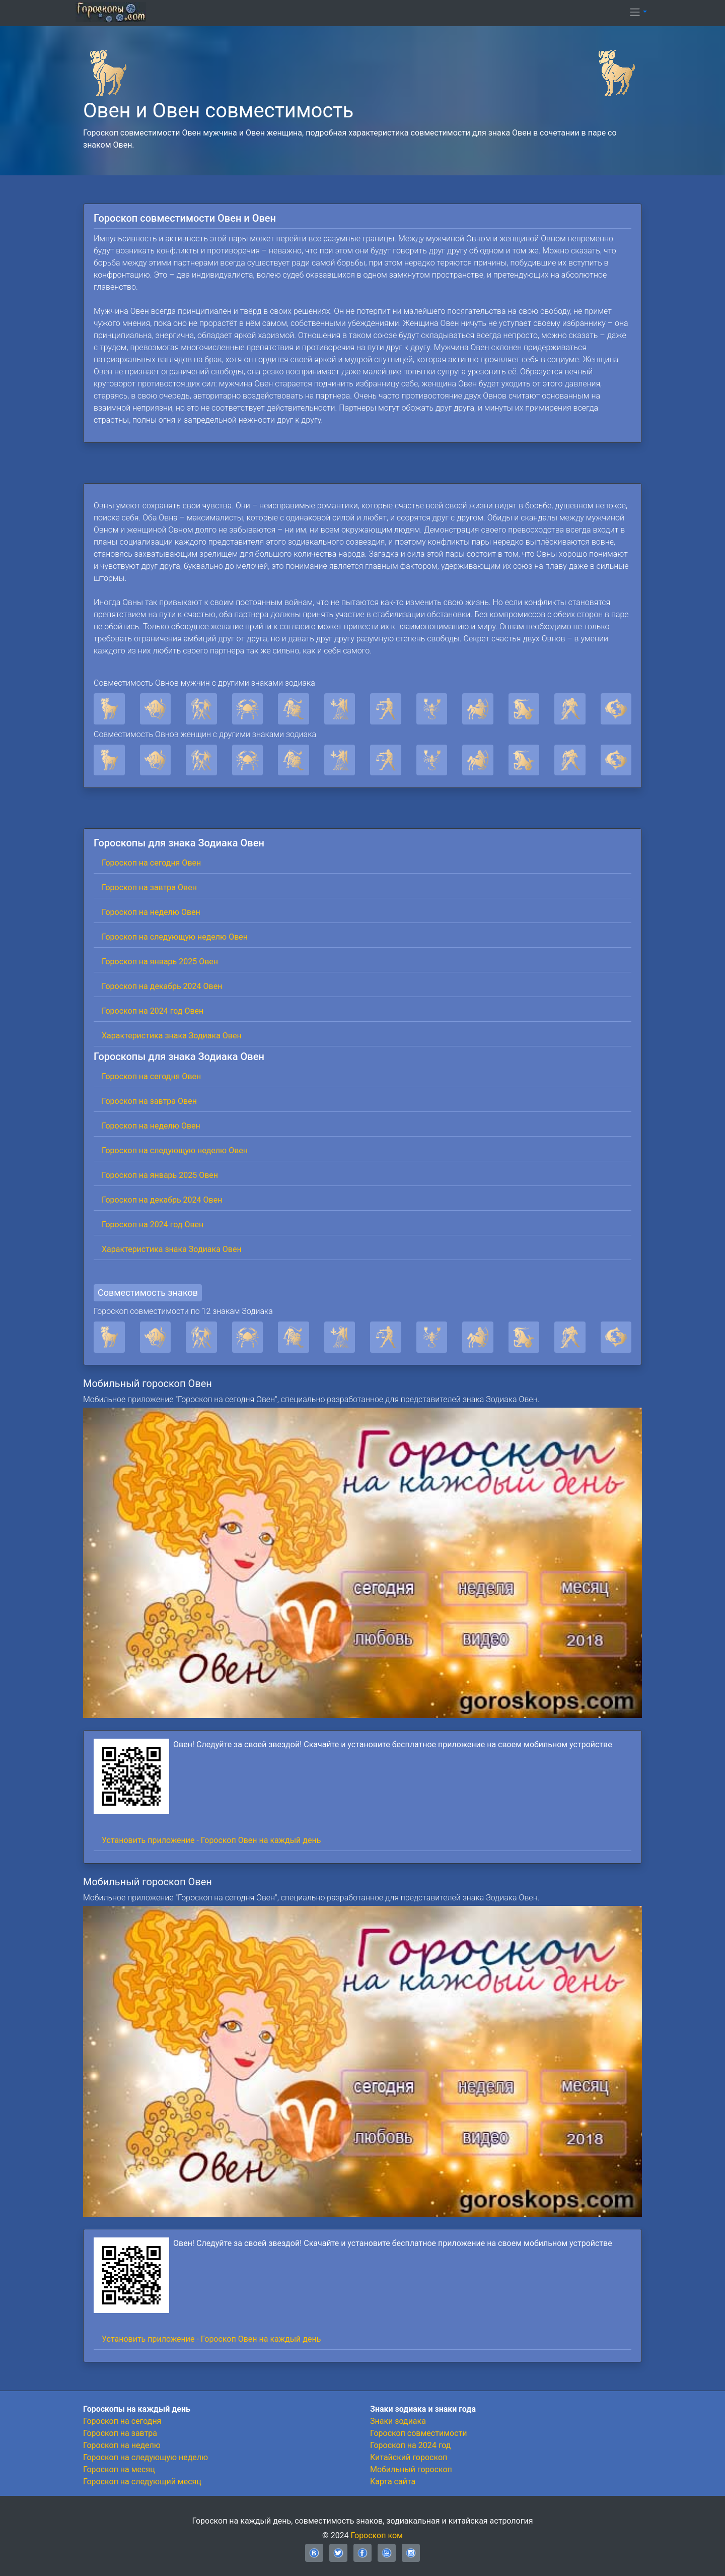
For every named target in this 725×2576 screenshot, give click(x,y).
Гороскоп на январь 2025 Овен (160, 961)
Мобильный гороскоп (411, 2469)
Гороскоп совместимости (418, 2433)
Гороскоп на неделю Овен (151, 912)
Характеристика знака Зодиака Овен (172, 1035)
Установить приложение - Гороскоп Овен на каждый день (211, 1840)
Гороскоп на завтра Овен (149, 887)
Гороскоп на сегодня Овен (151, 863)
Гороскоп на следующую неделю (145, 2457)
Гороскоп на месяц (119, 2469)
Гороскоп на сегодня (122, 2421)
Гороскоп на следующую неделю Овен (175, 937)
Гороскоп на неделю (122, 2445)
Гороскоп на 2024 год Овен (152, 1011)
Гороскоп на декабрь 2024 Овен (162, 986)
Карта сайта (392, 2481)
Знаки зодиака (398, 2421)
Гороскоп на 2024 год (410, 2445)
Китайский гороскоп (408, 2457)
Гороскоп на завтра (120, 2433)
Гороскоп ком (377, 2535)
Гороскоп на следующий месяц (142, 2481)
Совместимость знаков (148, 1292)
